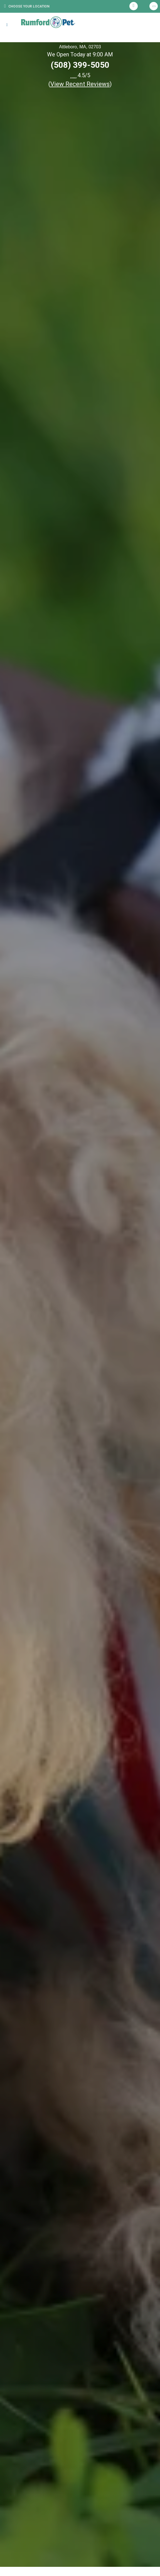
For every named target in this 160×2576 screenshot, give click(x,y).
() (80, 84)
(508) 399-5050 (80, 65)
